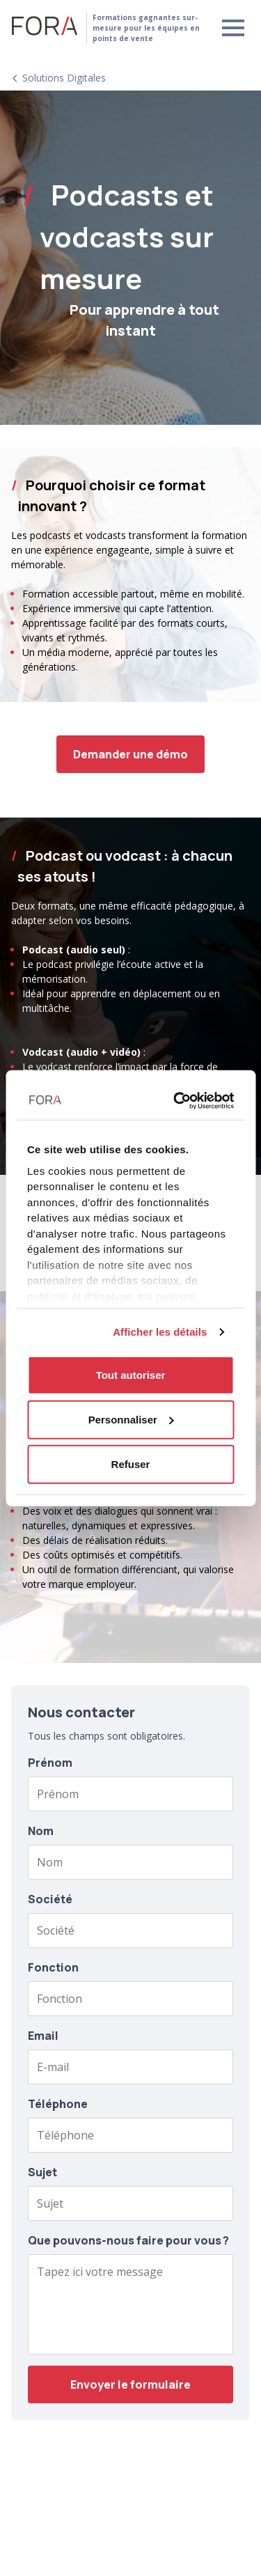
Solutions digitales (64, 77)
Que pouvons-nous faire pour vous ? (128, 2240)
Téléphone (58, 2103)
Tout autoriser (131, 1374)
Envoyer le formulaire (130, 2384)
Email (43, 2035)
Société (50, 1899)
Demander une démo (130, 754)
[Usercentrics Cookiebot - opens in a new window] (178, 1100)
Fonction (53, 1967)
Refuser (130, 1463)
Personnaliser (131, 1419)
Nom (41, 1831)
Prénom (50, 1762)
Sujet (42, 2172)
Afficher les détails (160, 1331)
